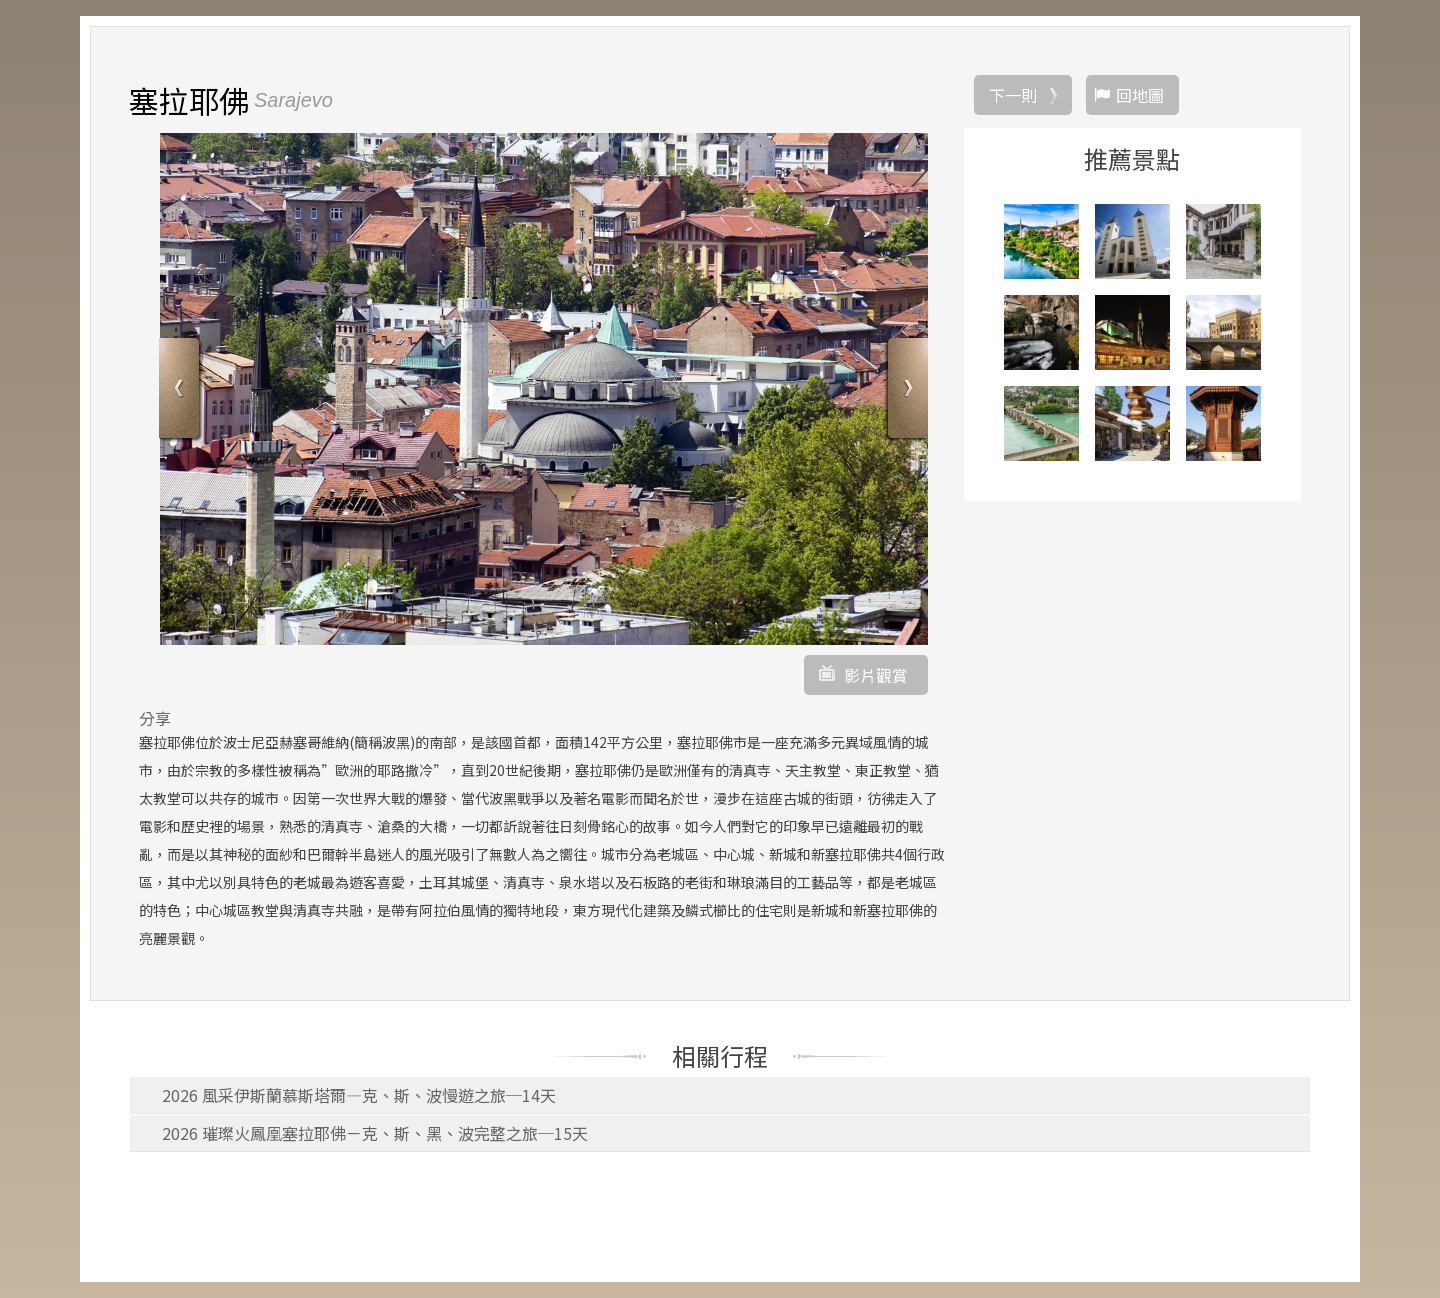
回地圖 (1140, 95)
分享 (155, 718)
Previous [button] (181, 390)
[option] (543, 389)
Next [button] (905, 390)
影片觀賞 (876, 675)
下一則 (1013, 95)
